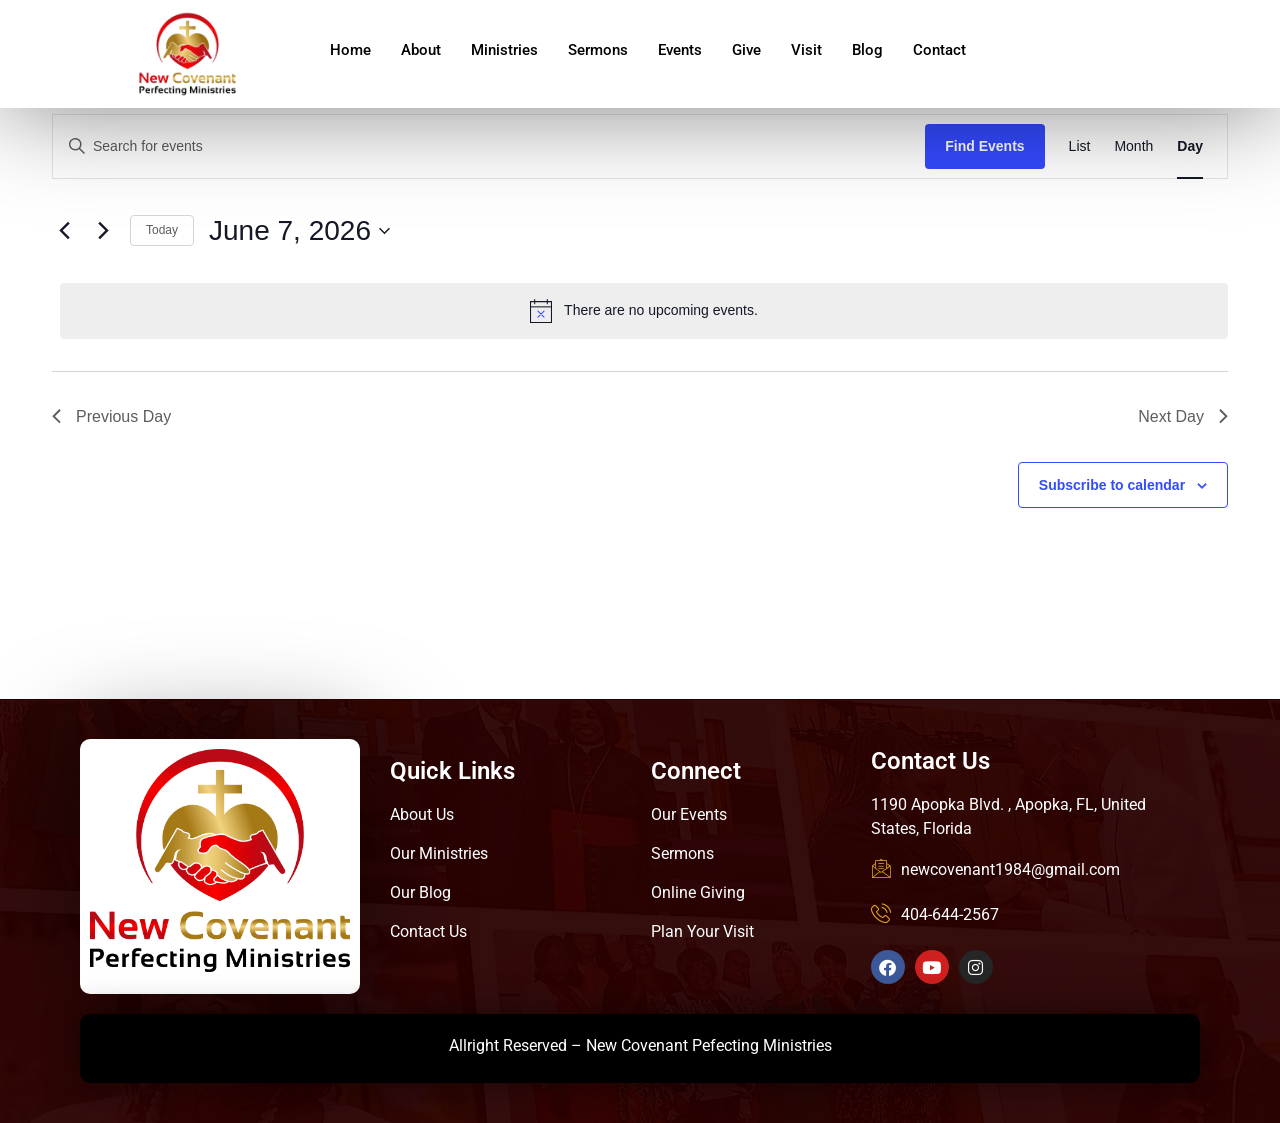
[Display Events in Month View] (1133, 146)
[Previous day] (64, 231)
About (421, 50)
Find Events (984, 146)
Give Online (1135, 59)
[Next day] (103, 231)
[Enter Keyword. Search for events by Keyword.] (489, 146)
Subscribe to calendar (1112, 485)
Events (680, 50)
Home (350, 50)
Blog (867, 50)
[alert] (644, 311)
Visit (806, 50)
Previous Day (111, 416)
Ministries (504, 50)
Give (746, 50)
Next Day (1183, 416)
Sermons (598, 50)
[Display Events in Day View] (1190, 146)
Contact (939, 50)
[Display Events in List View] (1080, 146)
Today (162, 230)
